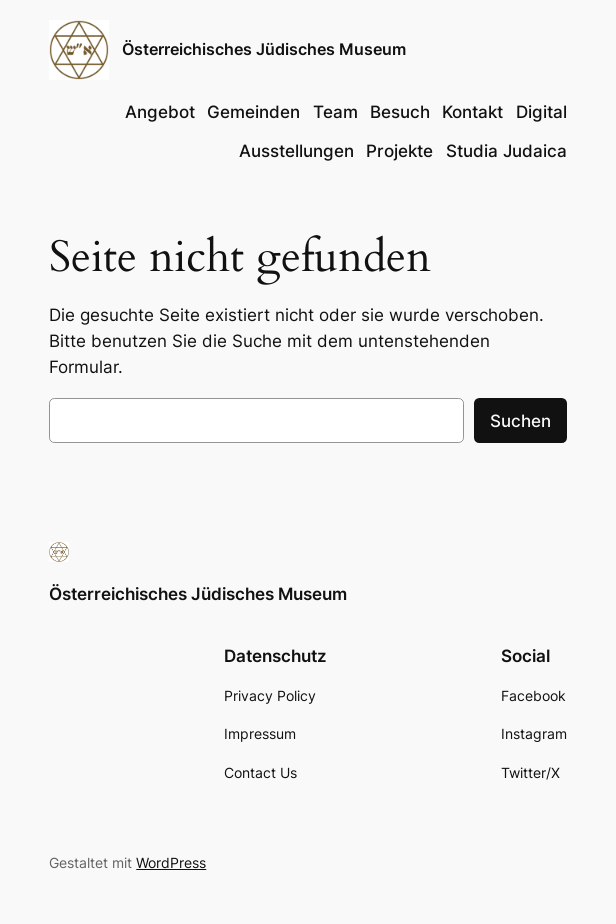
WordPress (171, 862)
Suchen (520, 421)
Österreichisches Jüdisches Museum (264, 49)
